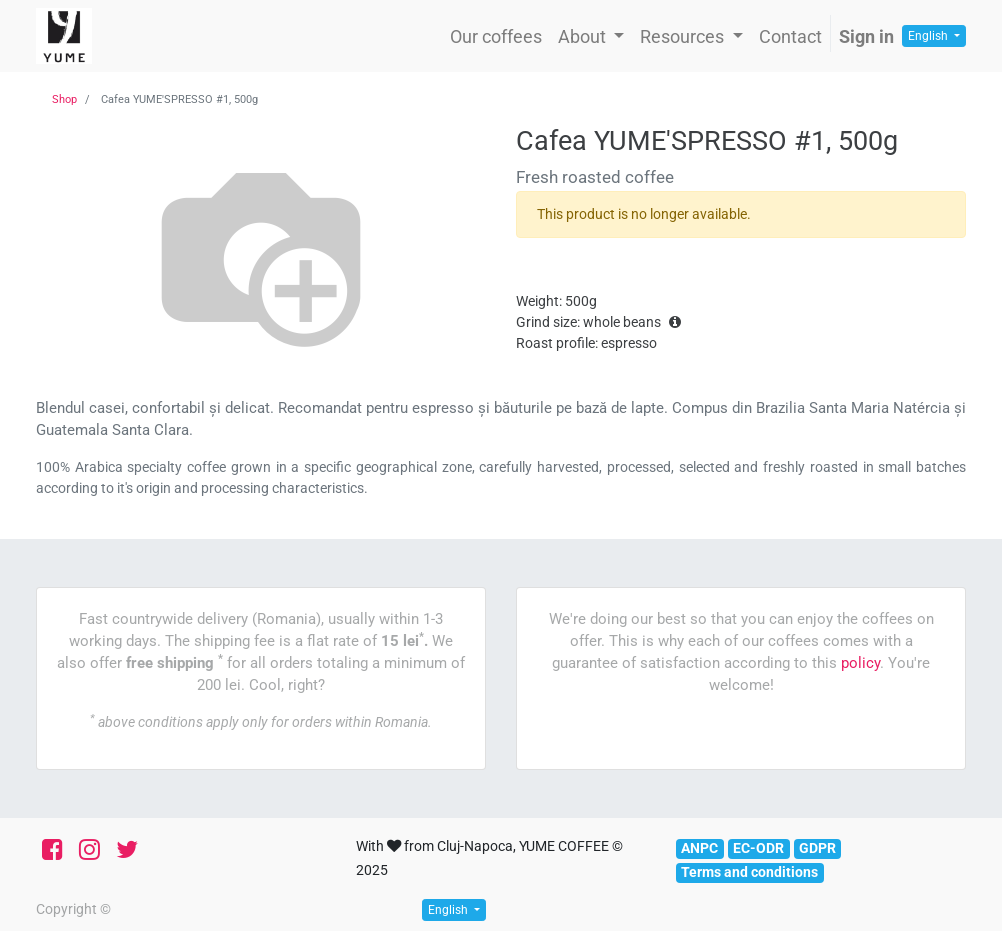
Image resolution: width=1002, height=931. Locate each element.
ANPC (699, 848)
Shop (64, 99)
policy (860, 663)
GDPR (817, 848)
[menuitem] (496, 36)
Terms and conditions (749, 872)
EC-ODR (758, 848)
